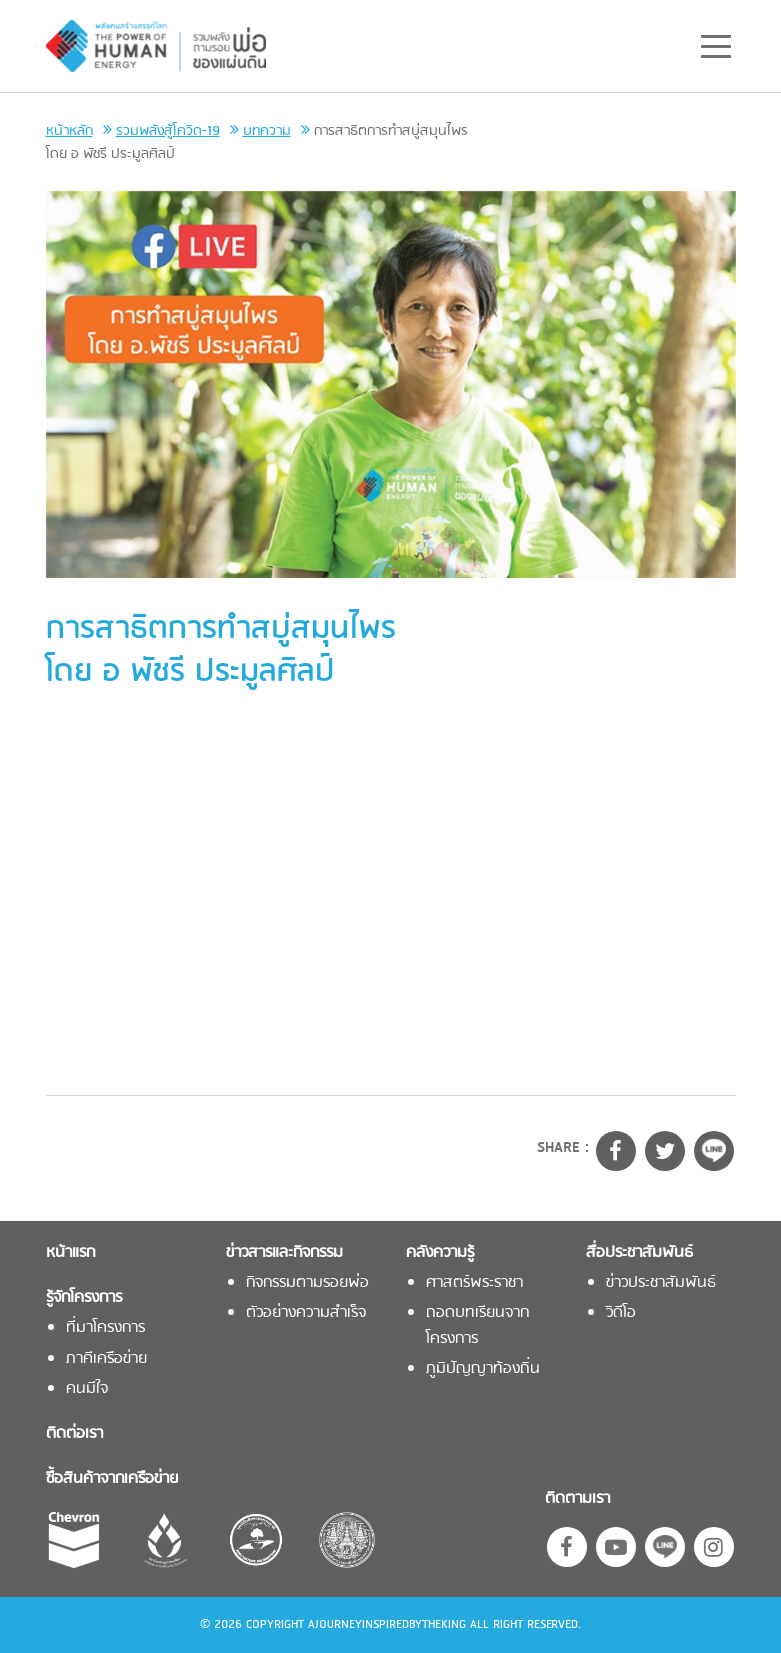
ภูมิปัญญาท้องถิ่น (483, 1369)
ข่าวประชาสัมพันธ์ (661, 1283)
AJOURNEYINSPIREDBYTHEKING (387, 1625)
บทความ (267, 131)
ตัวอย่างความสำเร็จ (306, 1313)
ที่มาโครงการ (105, 1328)
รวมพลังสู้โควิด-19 (168, 131)
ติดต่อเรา (74, 1434)
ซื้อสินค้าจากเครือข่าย (112, 1479)
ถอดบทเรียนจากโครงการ (477, 1326)
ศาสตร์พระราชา (474, 1283)
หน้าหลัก (69, 131)
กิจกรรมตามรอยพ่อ (307, 1283)
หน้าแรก (70, 1253)
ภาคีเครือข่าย (106, 1359)
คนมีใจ (87, 1389)
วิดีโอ (621, 1313)
